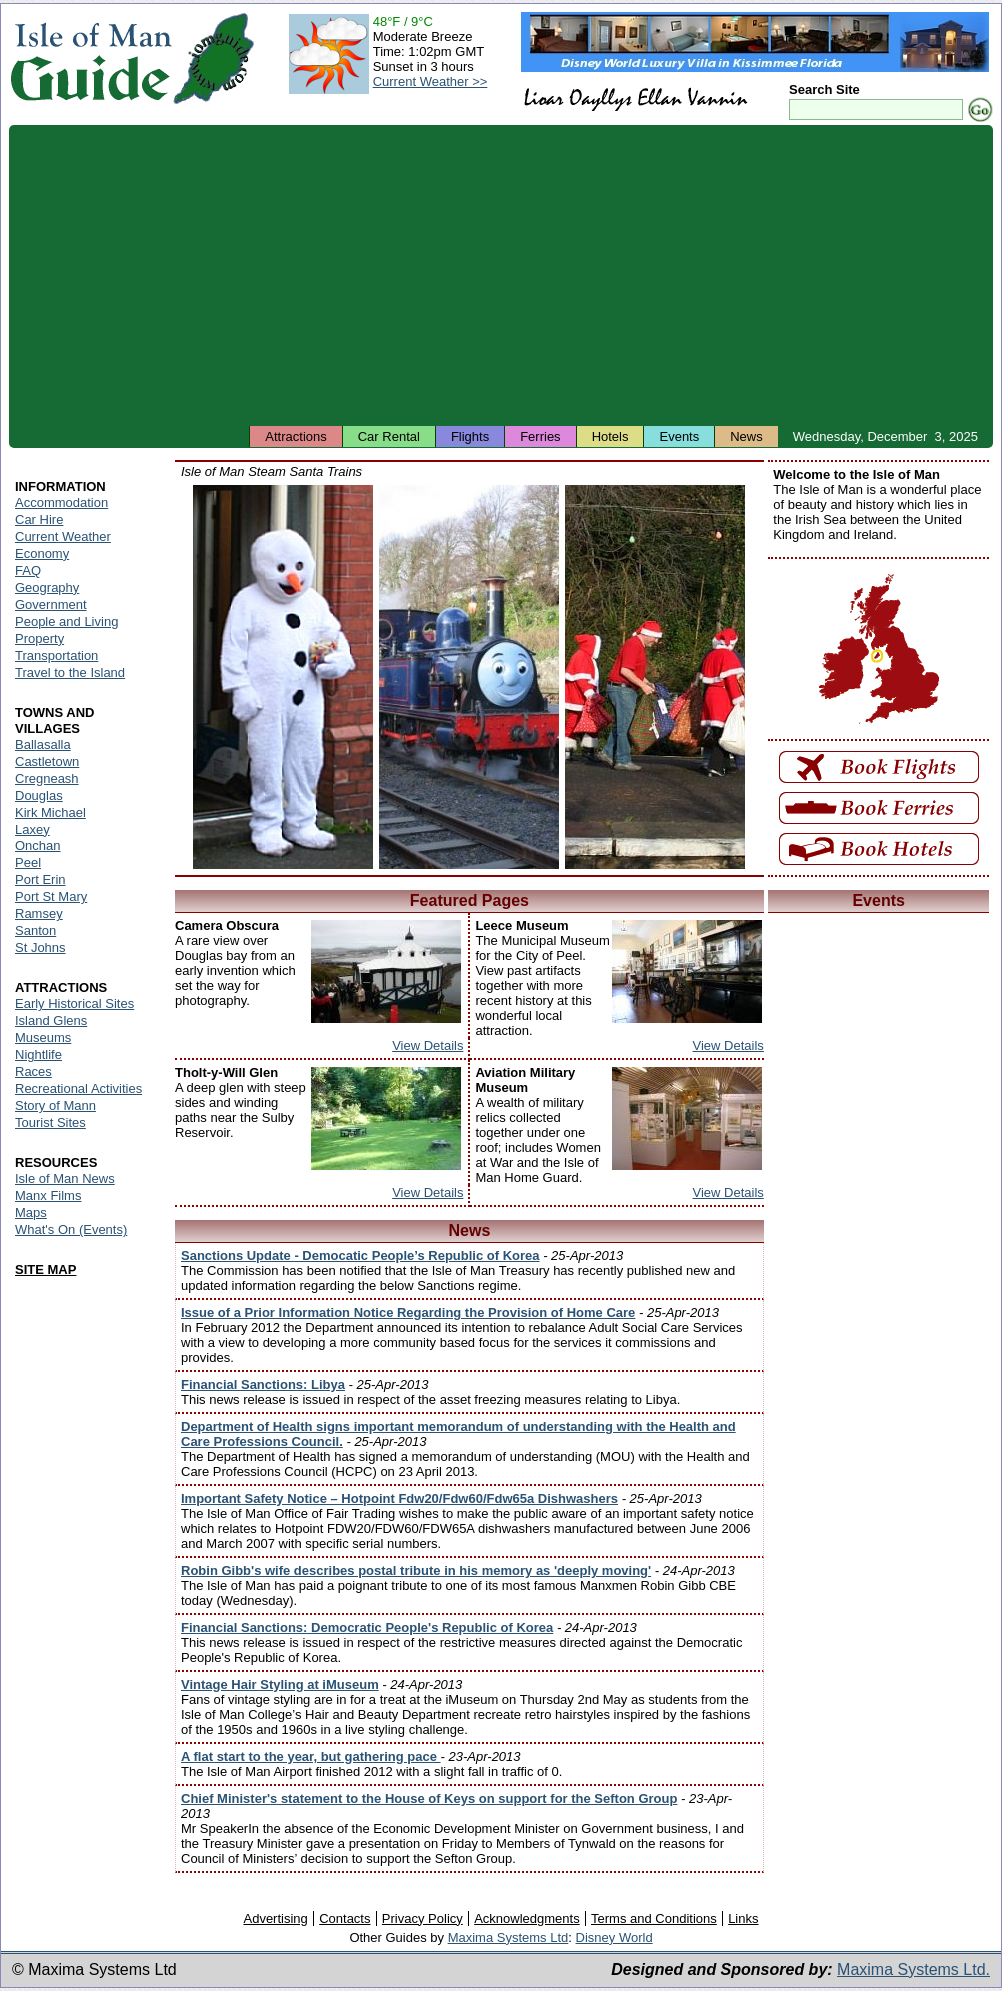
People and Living (66, 621)
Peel (28, 862)
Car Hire (39, 519)
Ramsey (39, 913)
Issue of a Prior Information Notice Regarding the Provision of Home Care (408, 1312)
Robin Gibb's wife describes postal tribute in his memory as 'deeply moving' (416, 1570)
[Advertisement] (501, 275)
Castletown (47, 761)
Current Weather (63, 536)
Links (743, 1918)
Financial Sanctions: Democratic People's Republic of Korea (367, 1627)
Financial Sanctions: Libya (263, 1384)
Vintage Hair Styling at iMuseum (280, 1684)
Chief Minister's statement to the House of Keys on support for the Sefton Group (429, 1798)
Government (51, 604)
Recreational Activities (78, 1088)
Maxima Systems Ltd (508, 1937)
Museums (43, 1037)
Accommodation (61, 502)
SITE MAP (45, 1269)
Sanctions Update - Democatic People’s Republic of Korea (360, 1255)
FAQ (28, 570)
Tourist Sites (50, 1122)
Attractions (295, 436)
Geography (47, 587)
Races (33, 1071)
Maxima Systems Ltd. (913, 1969)
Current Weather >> (430, 81)
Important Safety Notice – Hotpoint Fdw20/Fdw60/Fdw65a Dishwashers (399, 1498)
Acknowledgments (527, 1918)
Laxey (32, 829)
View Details (427, 1045)
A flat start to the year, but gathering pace (311, 1756)
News (746, 436)
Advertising (275, 1918)
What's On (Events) (71, 1229)
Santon (35, 930)
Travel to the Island (70, 672)
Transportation (56, 655)
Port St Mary (51, 896)
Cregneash (47, 778)
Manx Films (48, 1195)
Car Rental (389, 436)
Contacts (344, 1918)
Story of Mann (55, 1105)
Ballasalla (43, 744)
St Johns (40, 947)
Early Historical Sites (74, 1003)
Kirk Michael (50, 812)
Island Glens (51, 1020)
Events (679, 436)
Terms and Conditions (654, 1918)
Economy (42, 553)
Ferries (540, 436)
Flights (470, 436)
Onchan (38, 845)
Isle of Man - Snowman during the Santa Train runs (283, 677)
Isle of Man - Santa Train (469, 677)
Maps (31, 1212)
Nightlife (38, 1054)
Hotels (610, 436)
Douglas (39, 795)
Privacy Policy (422, 1918)
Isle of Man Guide (90, 58)
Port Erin (40, 879)
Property (39, 638)
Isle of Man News (65, 1178)
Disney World (614, 1937)
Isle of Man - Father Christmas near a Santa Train (655, 677)
